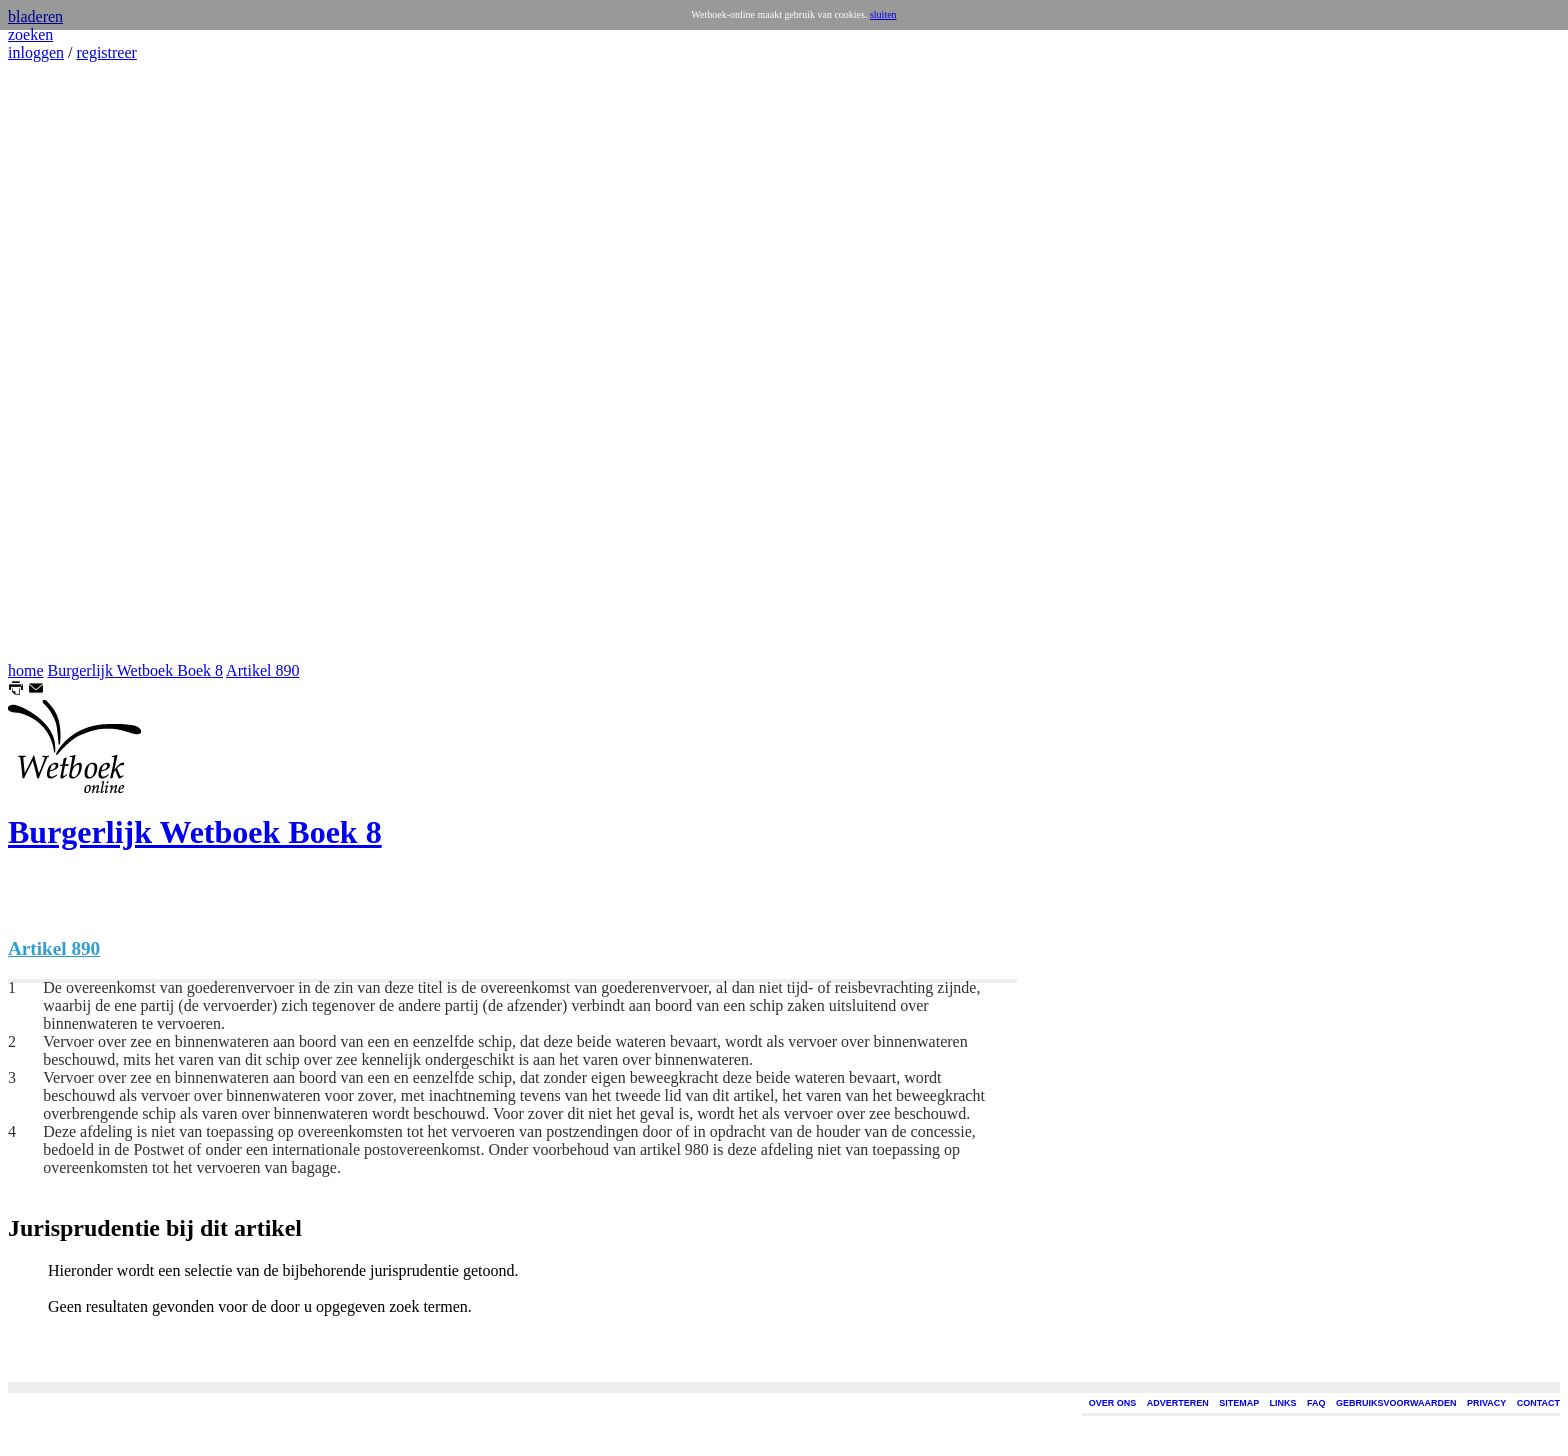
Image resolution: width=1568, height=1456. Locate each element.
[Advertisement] (68, 362)
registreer (106, 52)
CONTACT (1538, 1403)
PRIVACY (1486, 1403)
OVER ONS (1113, 1403)
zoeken (30, 34)
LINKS (1283, 1403)
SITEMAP (1239, 1403)
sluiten (883, 14)
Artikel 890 (262, 670)
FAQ (1316, 1403)
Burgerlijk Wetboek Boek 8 (135, 670)
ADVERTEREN (1178, 1403)
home (26, 670)
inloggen (36, 52)
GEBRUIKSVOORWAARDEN (1396, 1403)
